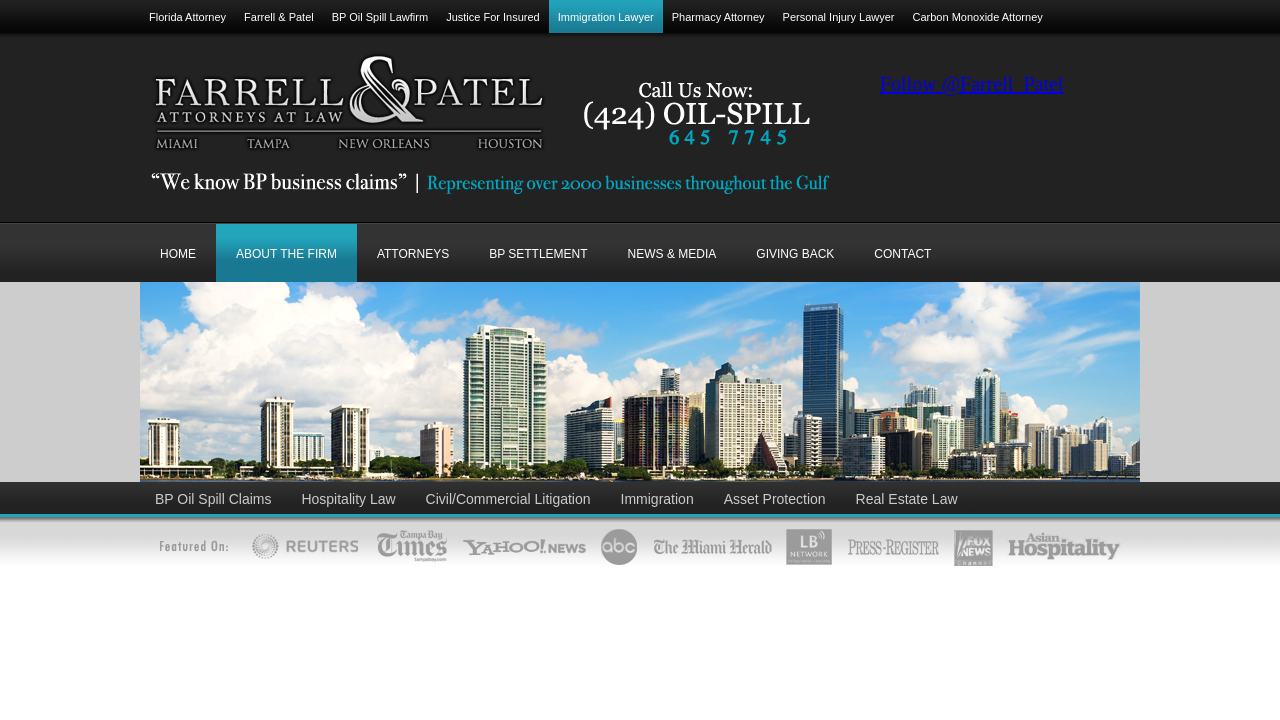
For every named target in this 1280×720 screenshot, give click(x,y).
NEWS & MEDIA (672, 254)
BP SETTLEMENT (538, 254)
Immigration (657, 499)
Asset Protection (775, 499)
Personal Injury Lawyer (839, 17)
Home (178, 254)
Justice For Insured (493, 17)
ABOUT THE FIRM (286, 254)
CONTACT (902, 254)
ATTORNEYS (413, 254)
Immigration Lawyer (606, 17)
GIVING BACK (795, 254)
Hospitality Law (348, 499)
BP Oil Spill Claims (213, 499)
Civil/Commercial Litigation (508, 499)
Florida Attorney (187, 17)
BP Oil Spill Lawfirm (380, 17)
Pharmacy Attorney (718, 17)
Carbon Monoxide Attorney (978, 17)
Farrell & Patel (279, 17)
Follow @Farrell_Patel (971, 84)
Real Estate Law (907, 499)
